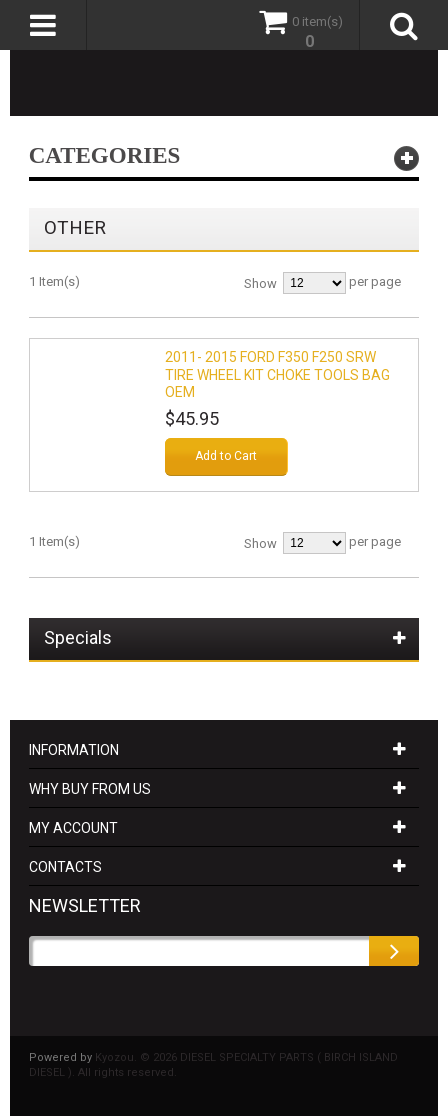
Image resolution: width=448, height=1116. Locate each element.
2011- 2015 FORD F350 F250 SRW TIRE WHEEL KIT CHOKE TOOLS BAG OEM (277, 374)
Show (260, 283)
